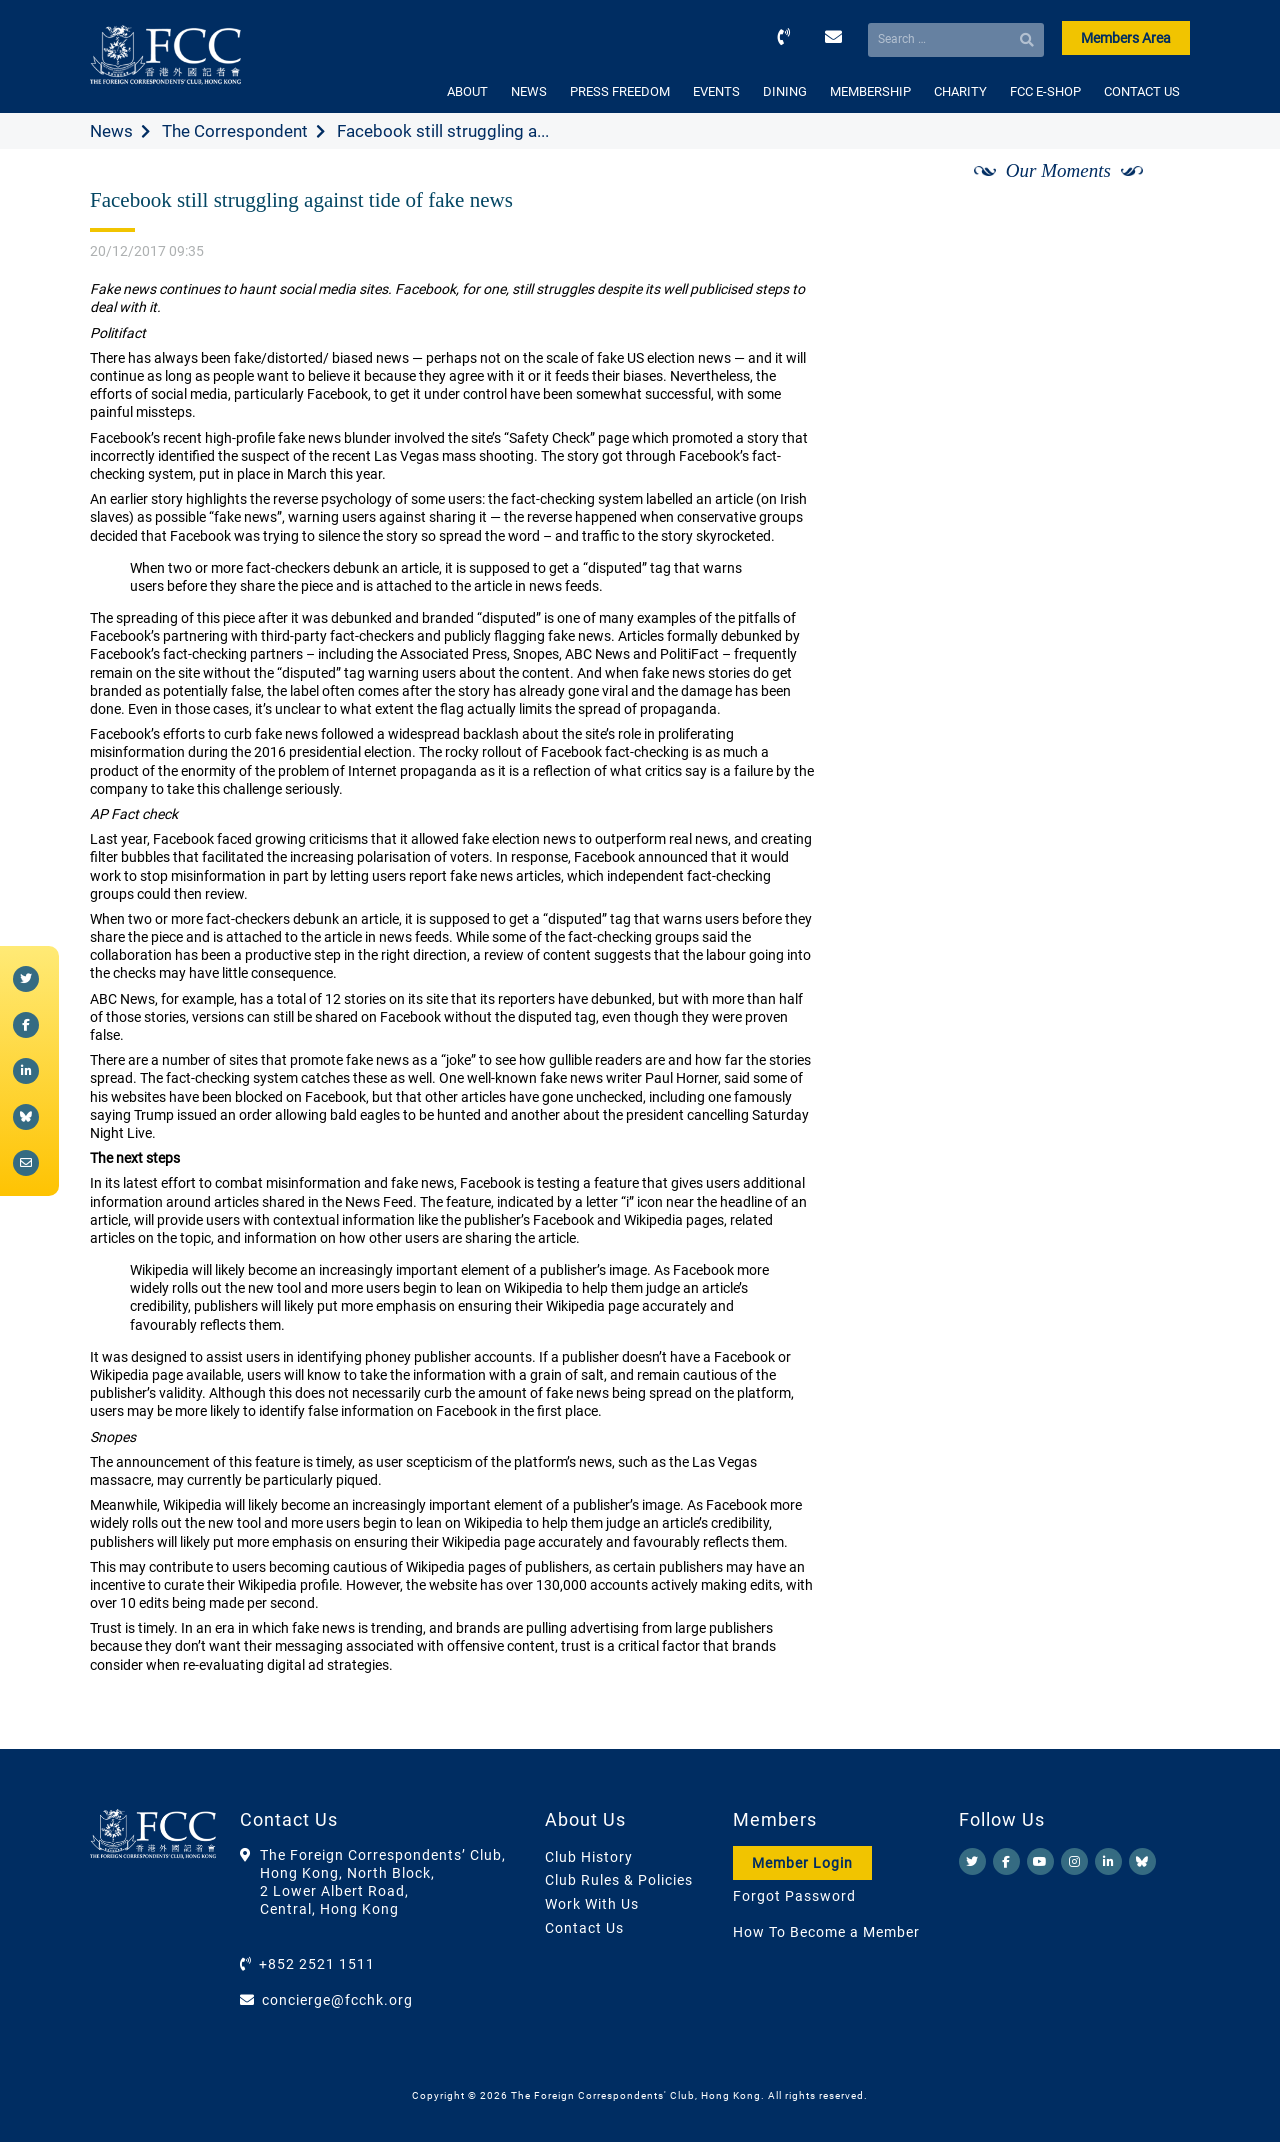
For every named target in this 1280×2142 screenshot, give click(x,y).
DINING (785, 91)
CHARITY (960, 91)
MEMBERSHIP (870, 91)
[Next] (1153, 193)
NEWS (529, 91)
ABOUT (467, 91)
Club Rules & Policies (619, 1880)
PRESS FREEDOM (620, 91)
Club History (589, 1857)
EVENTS (716, 91)
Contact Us (584, 1928)
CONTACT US (1142, 91)
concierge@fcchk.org (337, 2000)
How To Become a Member (826, 1932)
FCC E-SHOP (1045, 91)
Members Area (1126, 38)
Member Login (802, 1863)
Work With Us (592, 1904)
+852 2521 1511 (317, 1964)
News (111, 131)
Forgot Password (794, 1896)
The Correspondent (235, 131)
